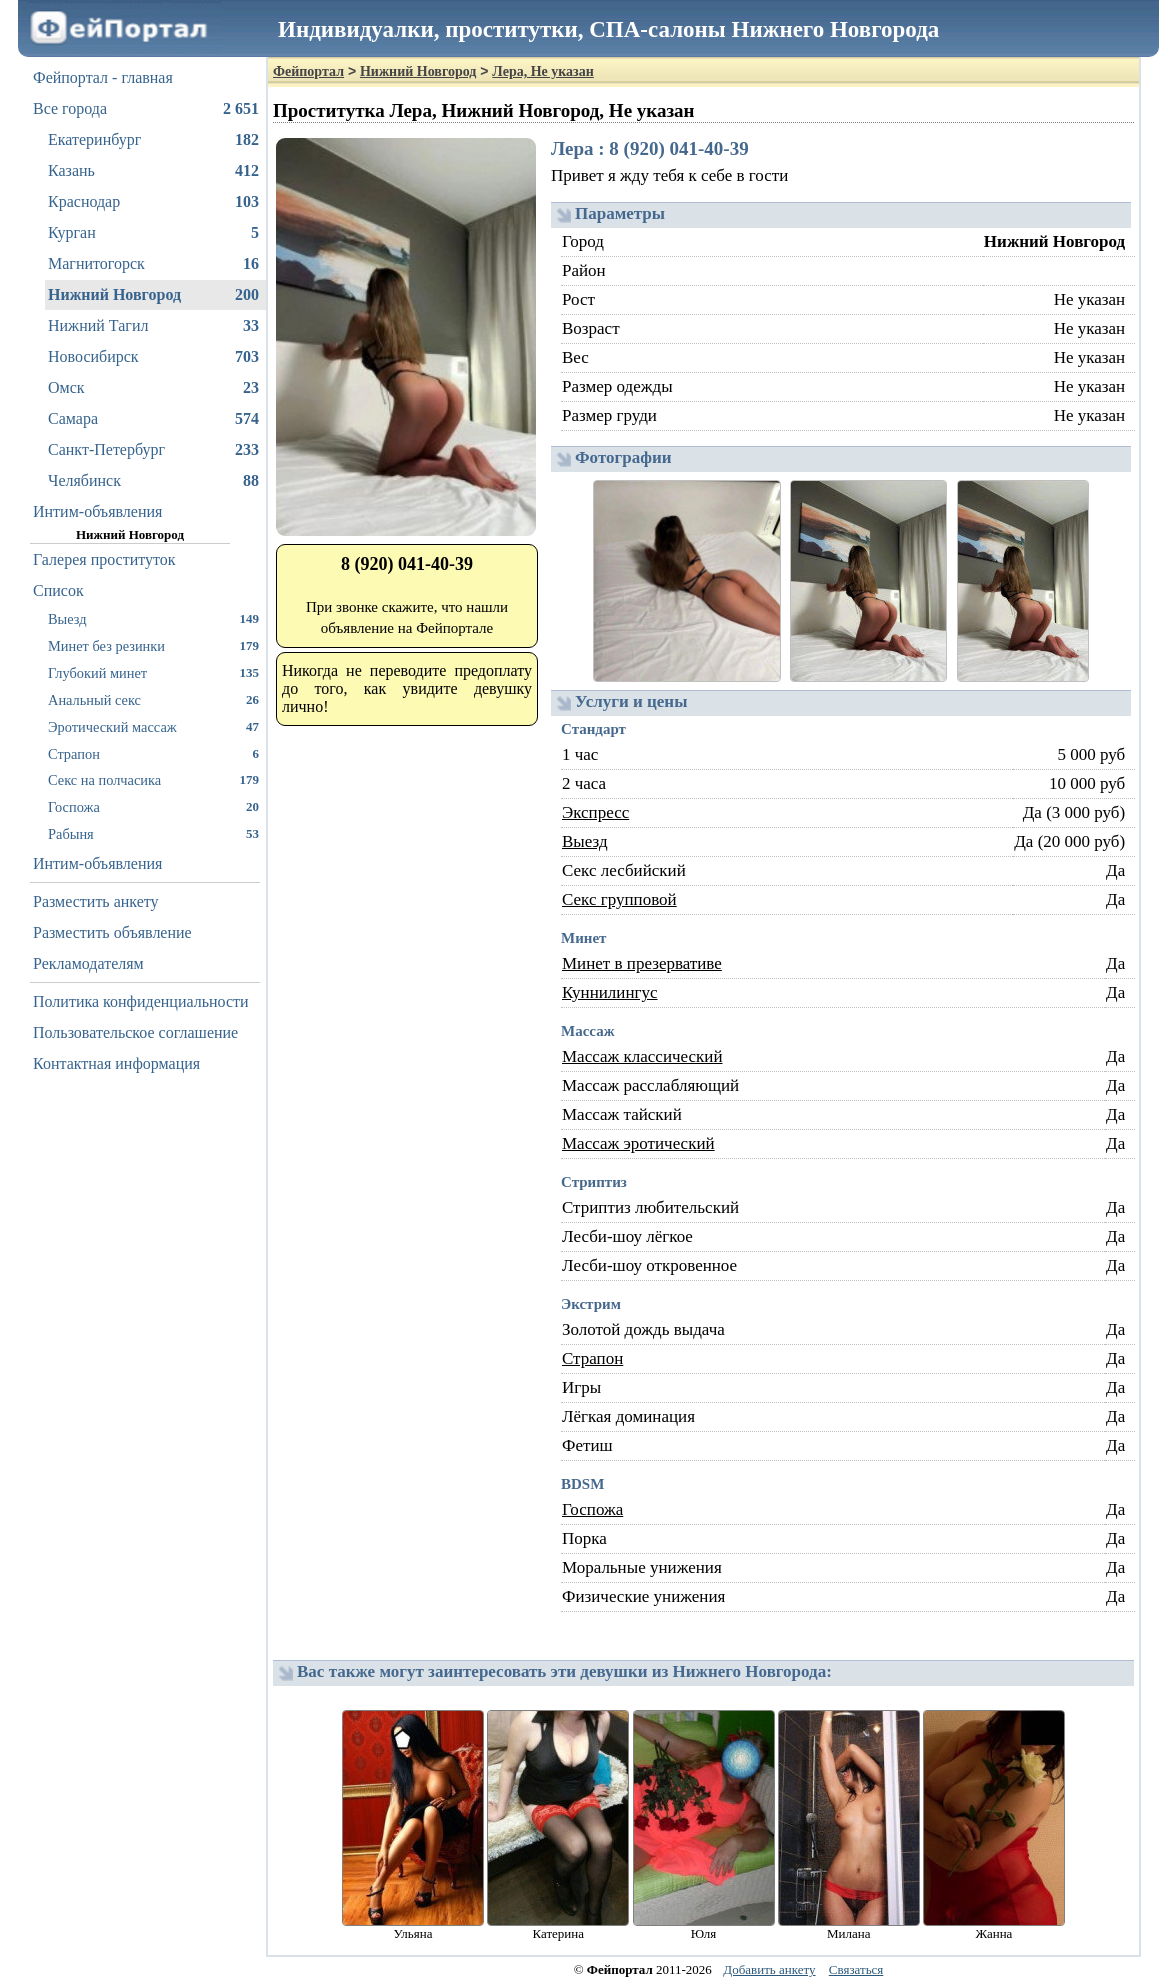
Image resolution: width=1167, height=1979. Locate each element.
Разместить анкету (96, 901)
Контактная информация (116, 1063)
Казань (153, 171)
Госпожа (153, 806)
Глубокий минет (153, 672)
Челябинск (153, 481)
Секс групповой (619, 899)
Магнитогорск (153, 264)
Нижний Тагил (153, 326)
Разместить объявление (112, 932)
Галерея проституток (104, 559)
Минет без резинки (153, 645)
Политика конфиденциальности (141, 1001)
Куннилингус (610, 992)
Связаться (856, 1969)
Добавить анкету (769, 1969)
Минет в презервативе (642, 963)
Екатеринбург (153, 140)
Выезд (153, 618)
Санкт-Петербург (153, 450)
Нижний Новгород (153, 295)
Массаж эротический (638, 1143)
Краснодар (153, 202)
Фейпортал (308, 71)
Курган (153, 233)
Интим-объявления (97, 511)
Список (58, 590)
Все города (146, 109)
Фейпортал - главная (103, 77)
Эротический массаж (153, 726)
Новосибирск (153, 357)
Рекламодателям (88, 963)
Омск (153, 388)
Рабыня (153, 833)
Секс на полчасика (153, 779)
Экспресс (595, 812)
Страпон (153, 753)
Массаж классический (642, 1056)
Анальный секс (153, 699)
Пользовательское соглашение (135, 1032)
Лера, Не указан (543, 71)
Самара (153, 419)
